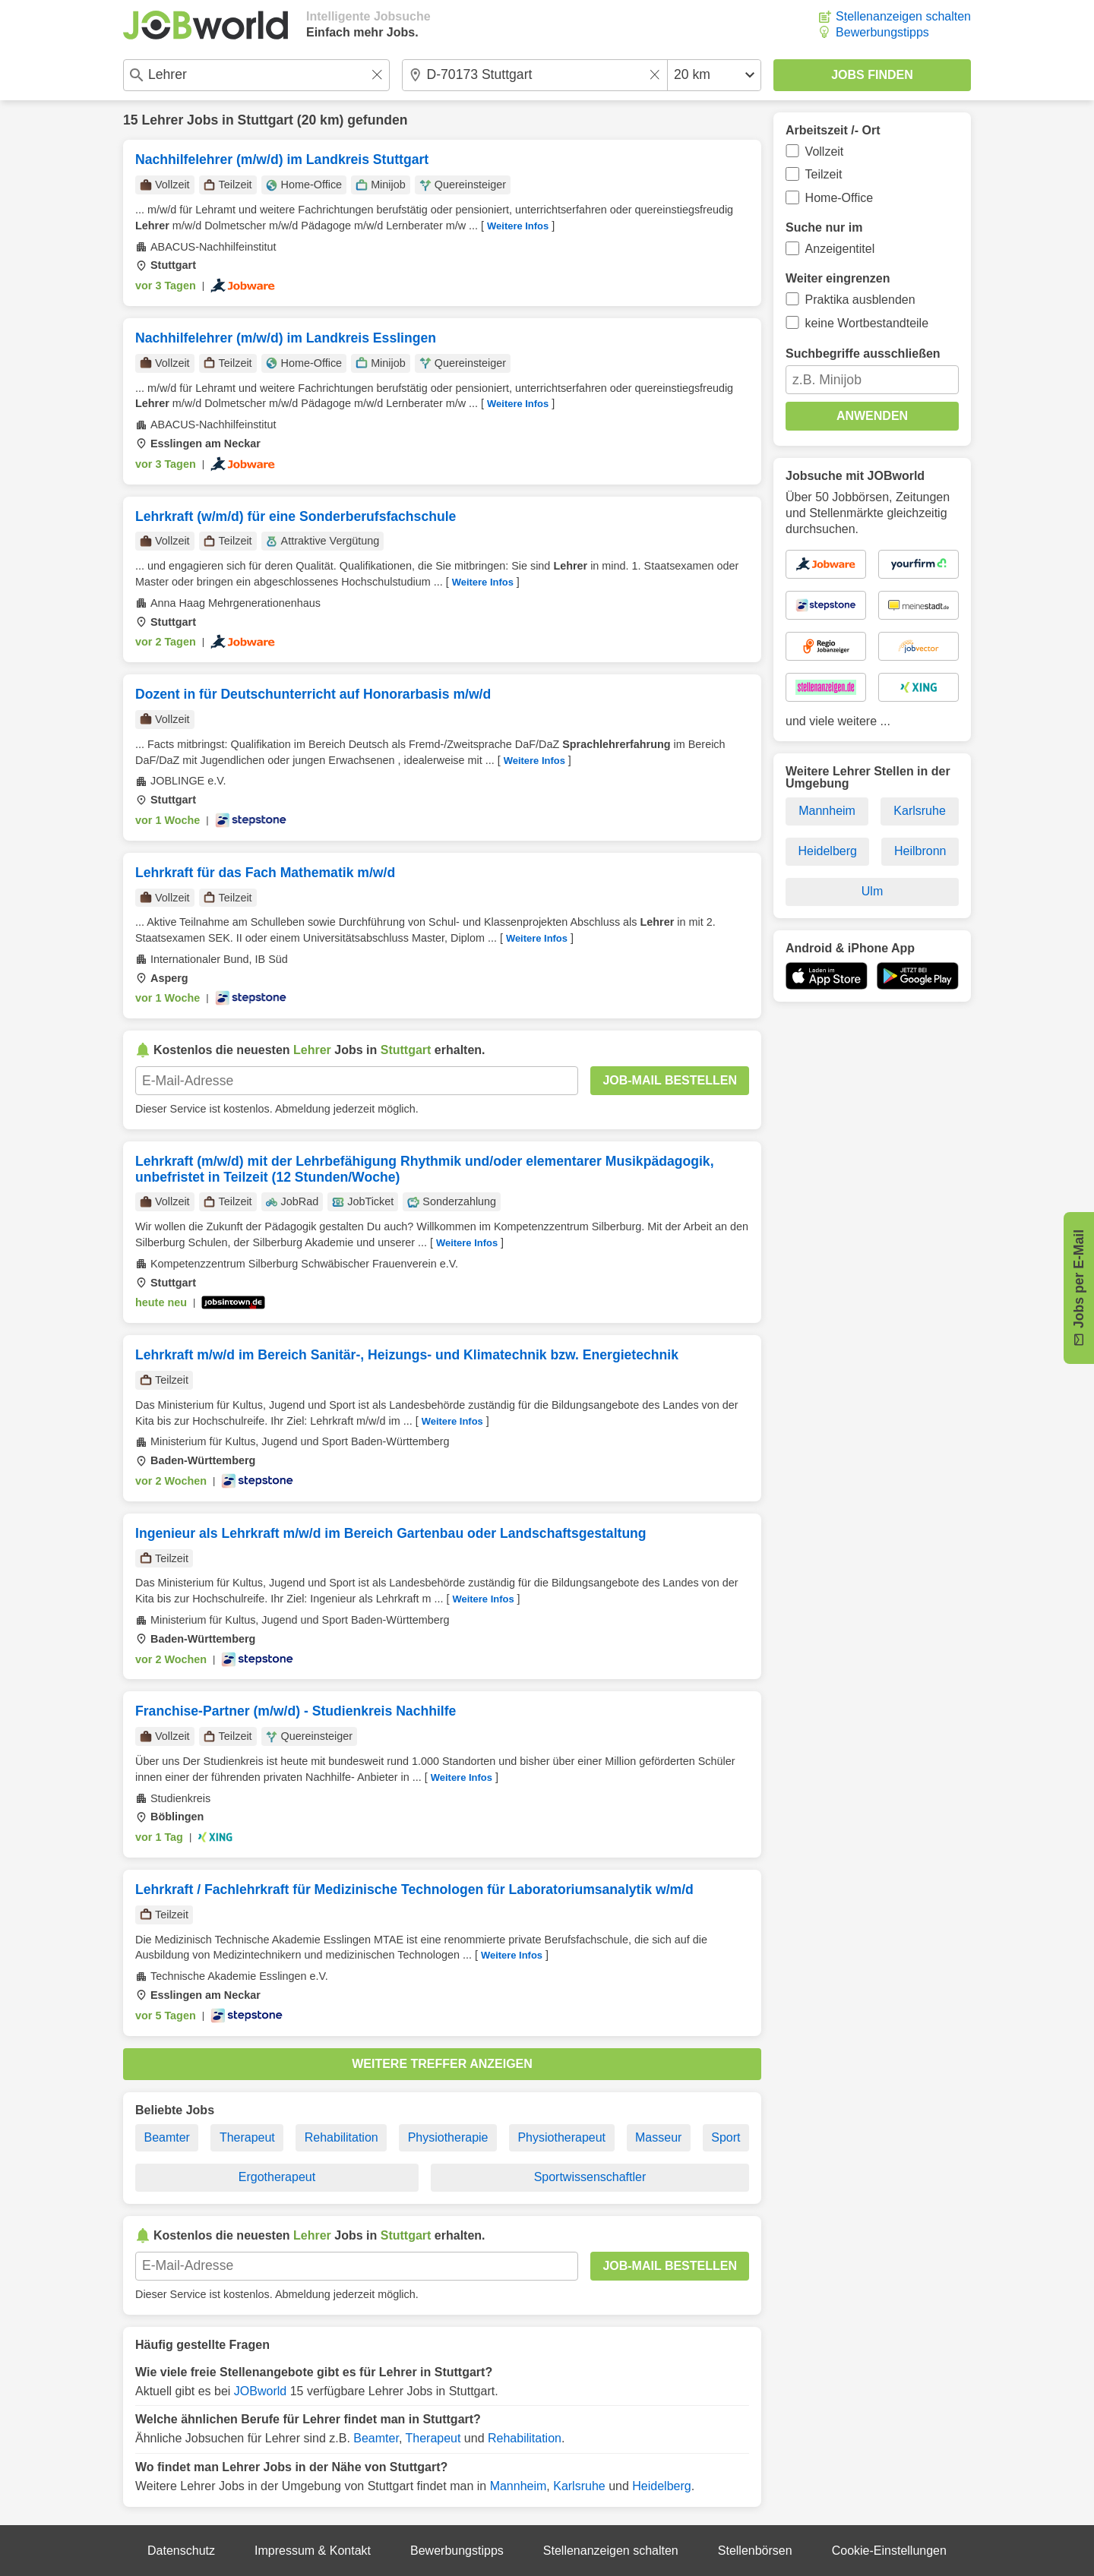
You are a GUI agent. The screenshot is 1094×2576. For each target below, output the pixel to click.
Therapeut (247, 2137)
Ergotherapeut (277, 2176)
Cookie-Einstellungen (889, 2550)
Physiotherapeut (561, 2137)
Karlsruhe (579, 2486)
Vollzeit (824, 151)
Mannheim (518, 2486)
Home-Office (839, 197)
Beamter (166, 2137)
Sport (725, 2137)
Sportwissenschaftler (590, 2176)
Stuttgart (265, 120)
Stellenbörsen (755, 2550)
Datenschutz (181, 2550)
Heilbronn (920, 850)
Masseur (658, 2137)
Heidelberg (661, 2486)
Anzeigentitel (840, 248)
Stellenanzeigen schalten (903, 16)
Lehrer (162, 120)
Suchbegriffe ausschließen (863, 353)
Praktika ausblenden (860, 299)
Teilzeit (824, 174)
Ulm (872, 891)
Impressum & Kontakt (313, 2550)
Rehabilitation (341, 2137)
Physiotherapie (448, 2137)
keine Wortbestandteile (866, 323)
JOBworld (260, 2391)
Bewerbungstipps (882, 32)
